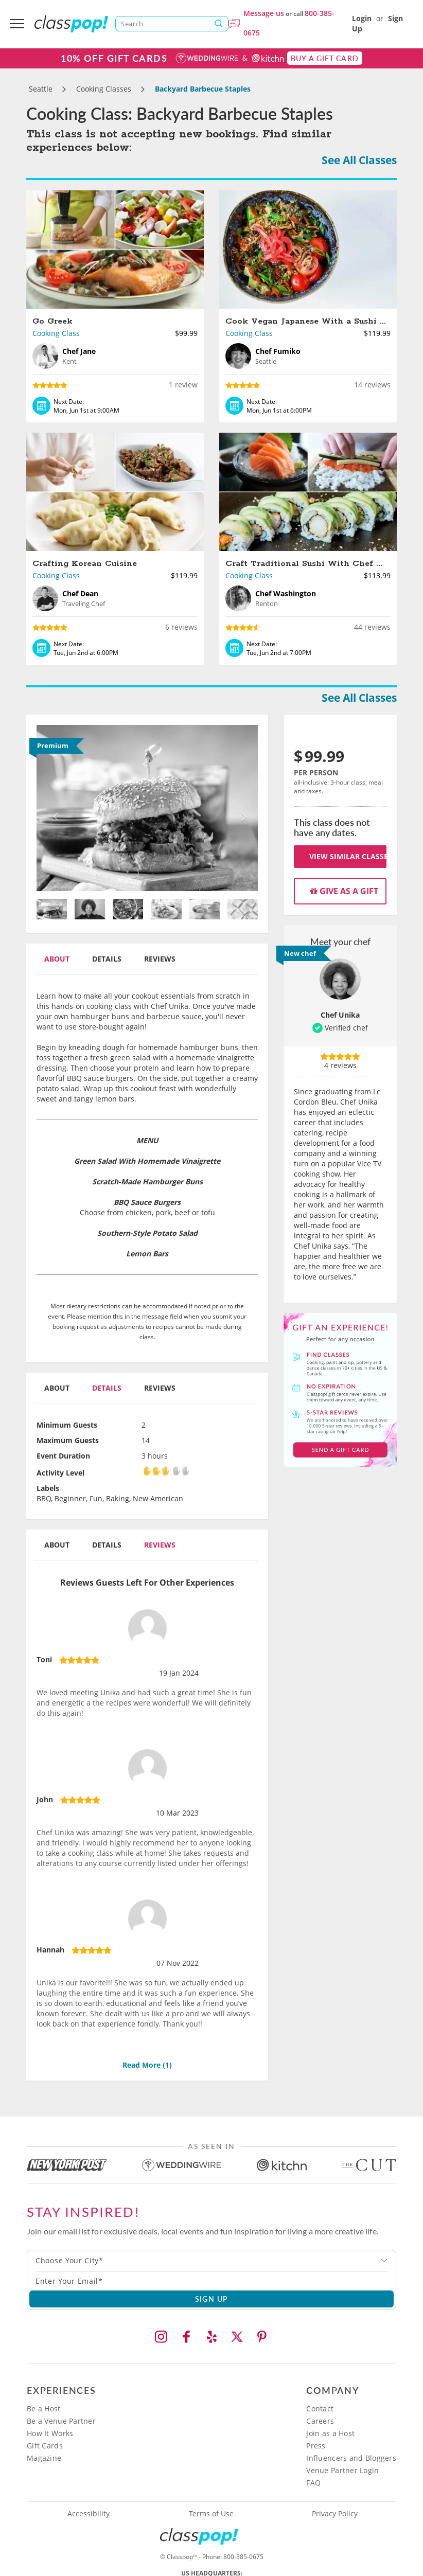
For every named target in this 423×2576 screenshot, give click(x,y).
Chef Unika (340, 1015)
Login (362, 18)
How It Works (50, 2433)
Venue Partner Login (342, 2470)
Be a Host (44, 2408)
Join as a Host (330, 2433)
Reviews (159, 959)
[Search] (171, 23)
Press (315, 2445)
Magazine (44, 2458)
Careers (320, 2421)
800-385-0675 (243, 2556)
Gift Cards (45, 2445)
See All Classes (359, 160)
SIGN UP (211, 2299)
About (56, 959)
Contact (319, 2408)
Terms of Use (211, 2514)
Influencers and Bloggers (351, 2458)
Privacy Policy (335, 2514)
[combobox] (211, 2260)
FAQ (313, 2483)
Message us (263, 13)
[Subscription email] (211, 2280)
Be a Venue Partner (61, 2421)
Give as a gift (344, 891)
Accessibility (88, 2514)
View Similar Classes (347, 856)
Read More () (147, 2065)
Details (106, 959)
